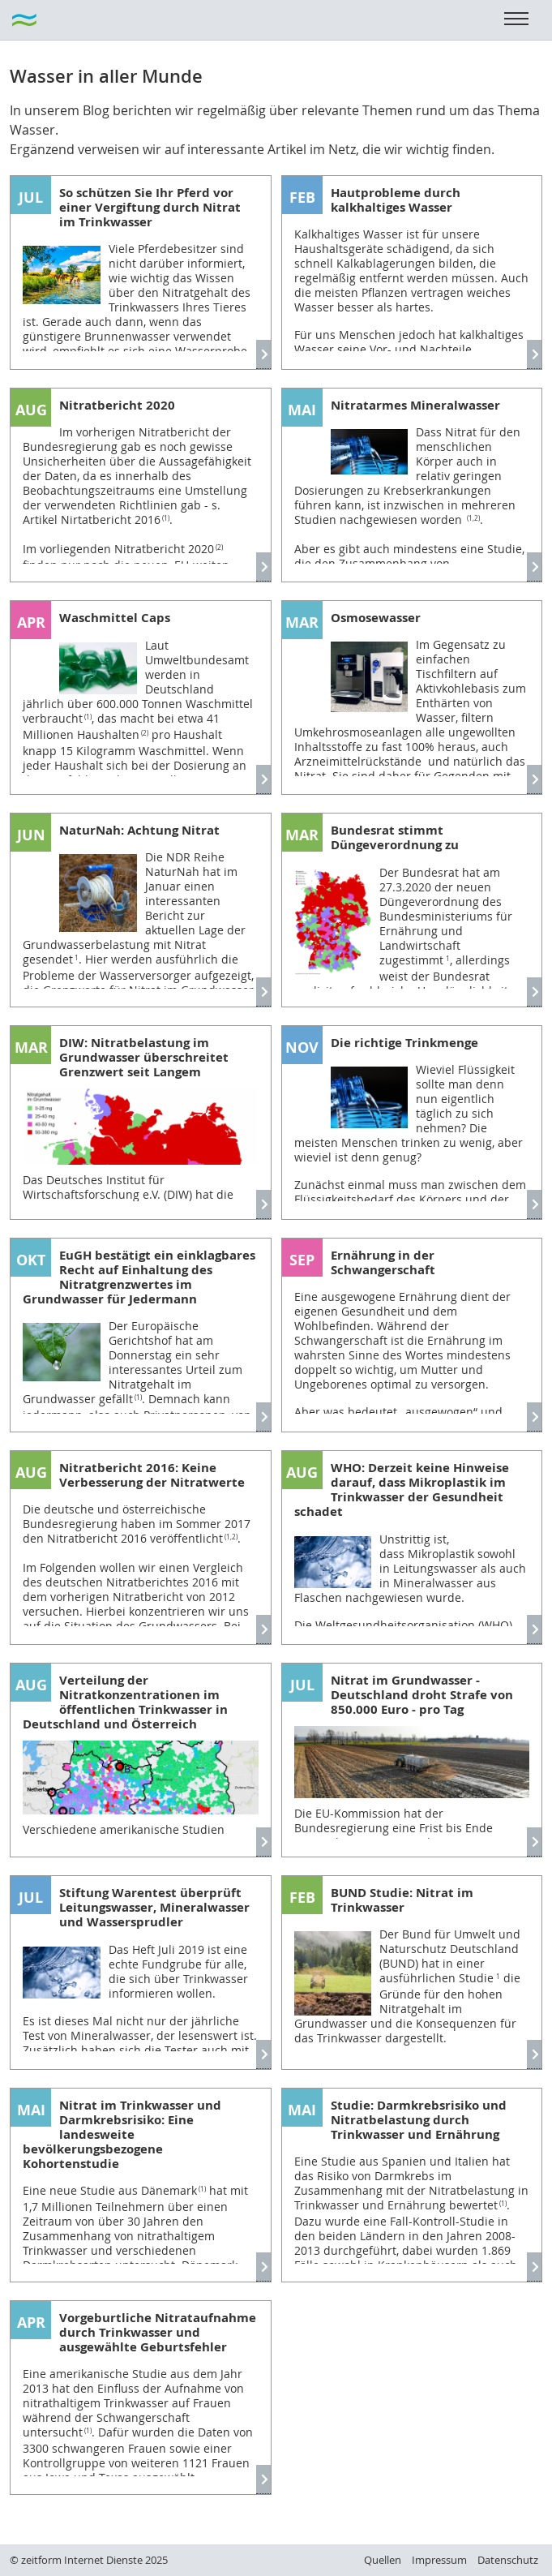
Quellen (382, 2559)
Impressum (439, 2559)
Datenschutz (507, 2559)
